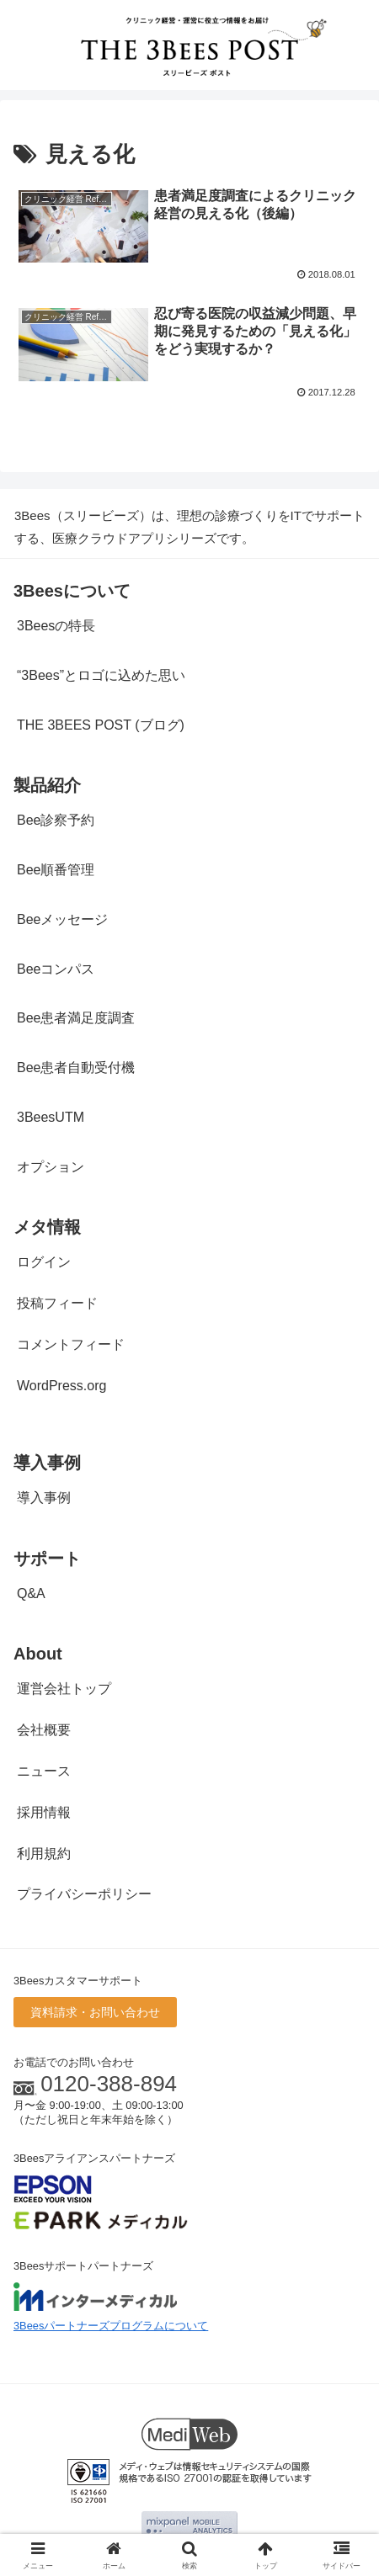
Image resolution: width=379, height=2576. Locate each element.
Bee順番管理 (55, 870)
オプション (50, 1167)
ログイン (44, 1262)
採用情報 (44, 1812)
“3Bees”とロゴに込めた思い (101, 675)
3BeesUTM (50, 1117)
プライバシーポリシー (84, 1894)
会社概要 (44, 1730)
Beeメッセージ (62, 919)
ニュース (44, 1771)
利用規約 (44, 1853)
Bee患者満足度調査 (76, 1018)
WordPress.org (61, 1385)
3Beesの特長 (56, 626)
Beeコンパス (55, 969)
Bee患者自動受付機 (76, 1067)
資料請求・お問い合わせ (95, 2012)
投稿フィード (57, 1303)
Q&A (31, 1593)
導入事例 (44, 1497)
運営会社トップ (64, 1688)
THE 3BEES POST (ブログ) (100, 725)
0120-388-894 (108, 2083)
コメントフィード (71, 1344)
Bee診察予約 (55, 820)
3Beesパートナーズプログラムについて (110, 2325)
